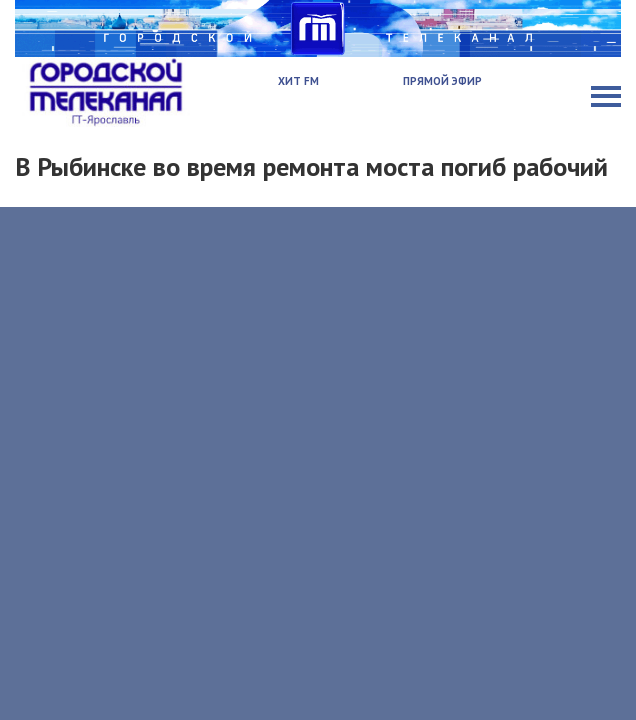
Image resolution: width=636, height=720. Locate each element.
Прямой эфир (442, 81)
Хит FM (298, 81)
